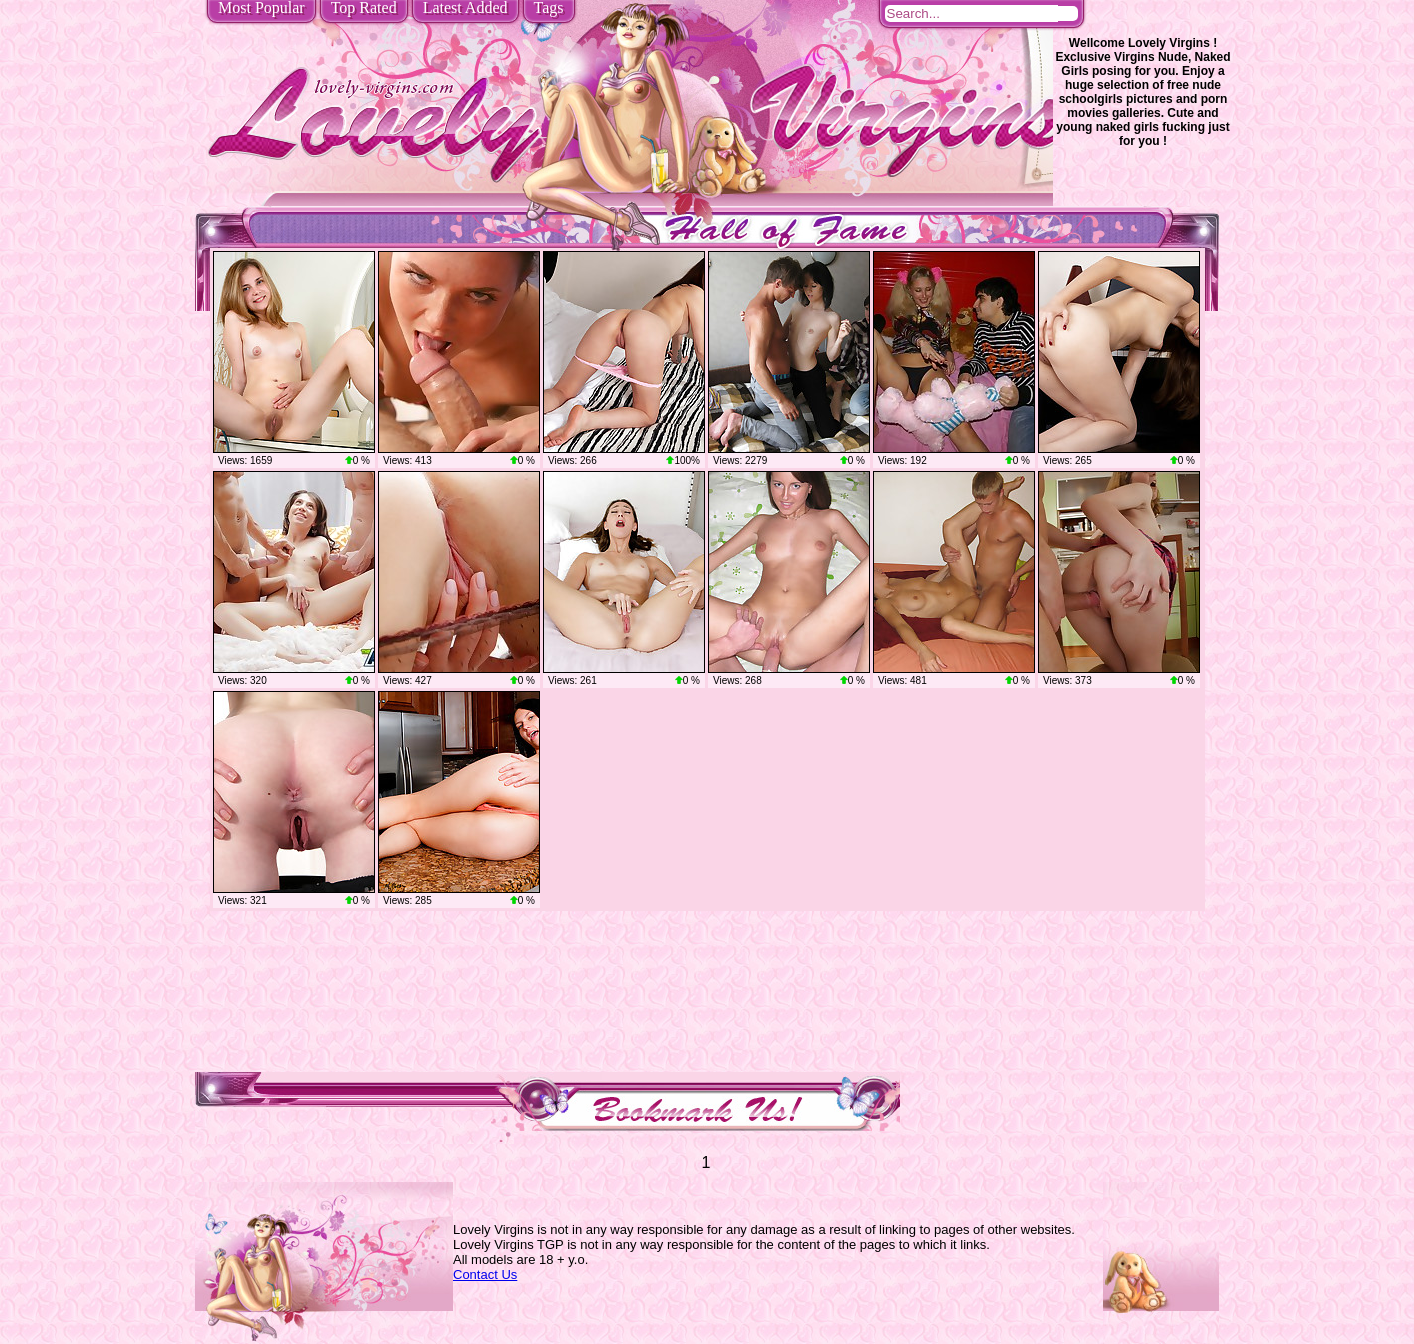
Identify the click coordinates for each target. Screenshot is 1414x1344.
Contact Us (485, 1274)
